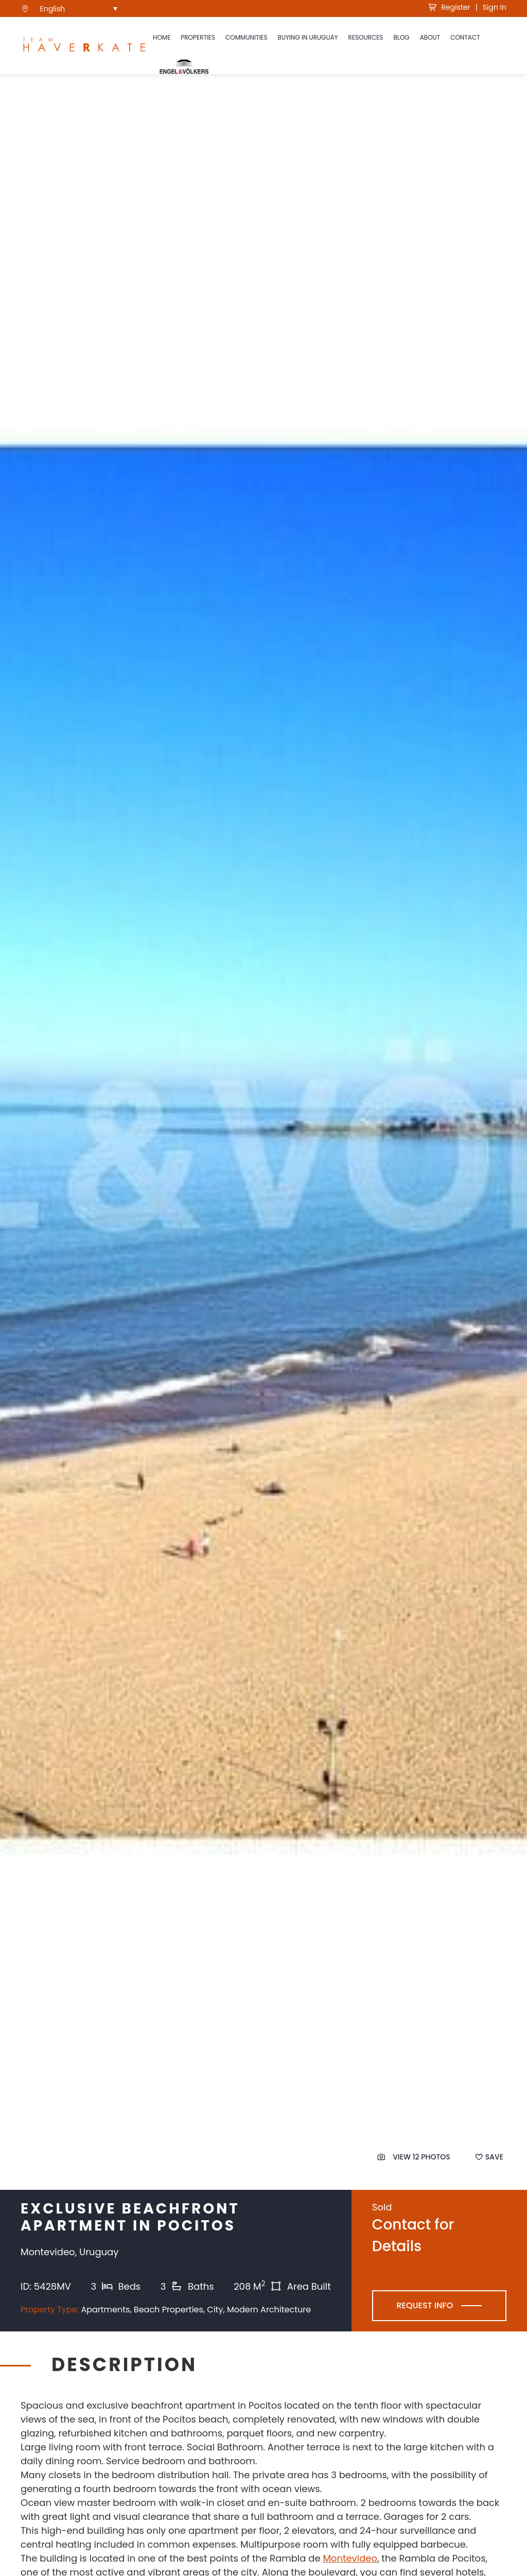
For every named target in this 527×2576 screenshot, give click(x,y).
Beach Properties (168, 2309)
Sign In (494, 7)
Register (449, 7)
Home (161, 37)
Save (489, 2157)
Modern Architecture (269, 2309)
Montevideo (350, 2558)
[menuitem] (78, 8)
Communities (246, 37)
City (215, 2309)
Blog (401, 37)
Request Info (424, 2305)
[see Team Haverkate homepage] (84, 45)
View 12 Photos (413, 2157)
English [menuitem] (52, 9)
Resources (365, 37)
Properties (198, 37)
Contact (465, 37)
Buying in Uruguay (308, 37)
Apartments (105, 2309)
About (430, 37)
